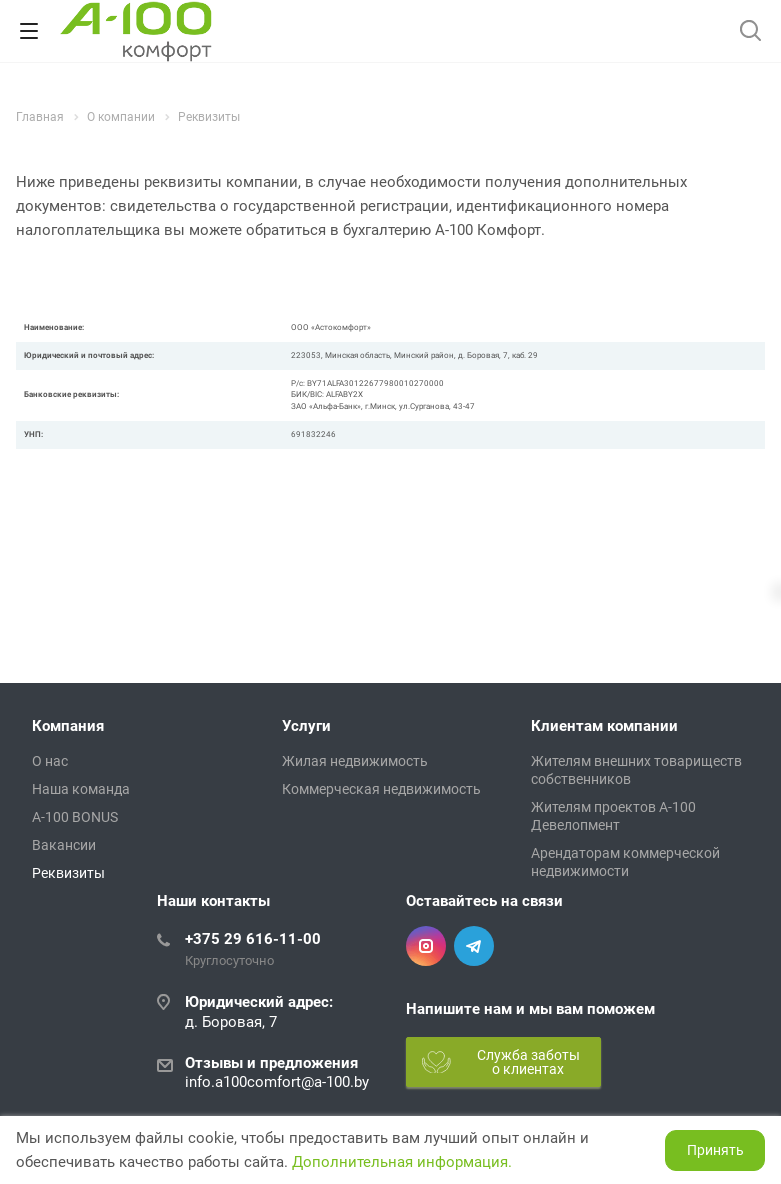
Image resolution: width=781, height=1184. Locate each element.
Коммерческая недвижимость (381, 789)
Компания (68, 726)
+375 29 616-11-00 (253, 939)
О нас (50, 761)
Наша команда (81, 789)
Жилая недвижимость (355, 761)
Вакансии (64, 845)
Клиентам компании (604, 726)
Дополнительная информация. (402, 1162)
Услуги (306, 726)
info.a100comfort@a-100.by (277, 1082)
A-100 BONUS (75, 817)
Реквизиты (68, 873)
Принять (715, 1150)
